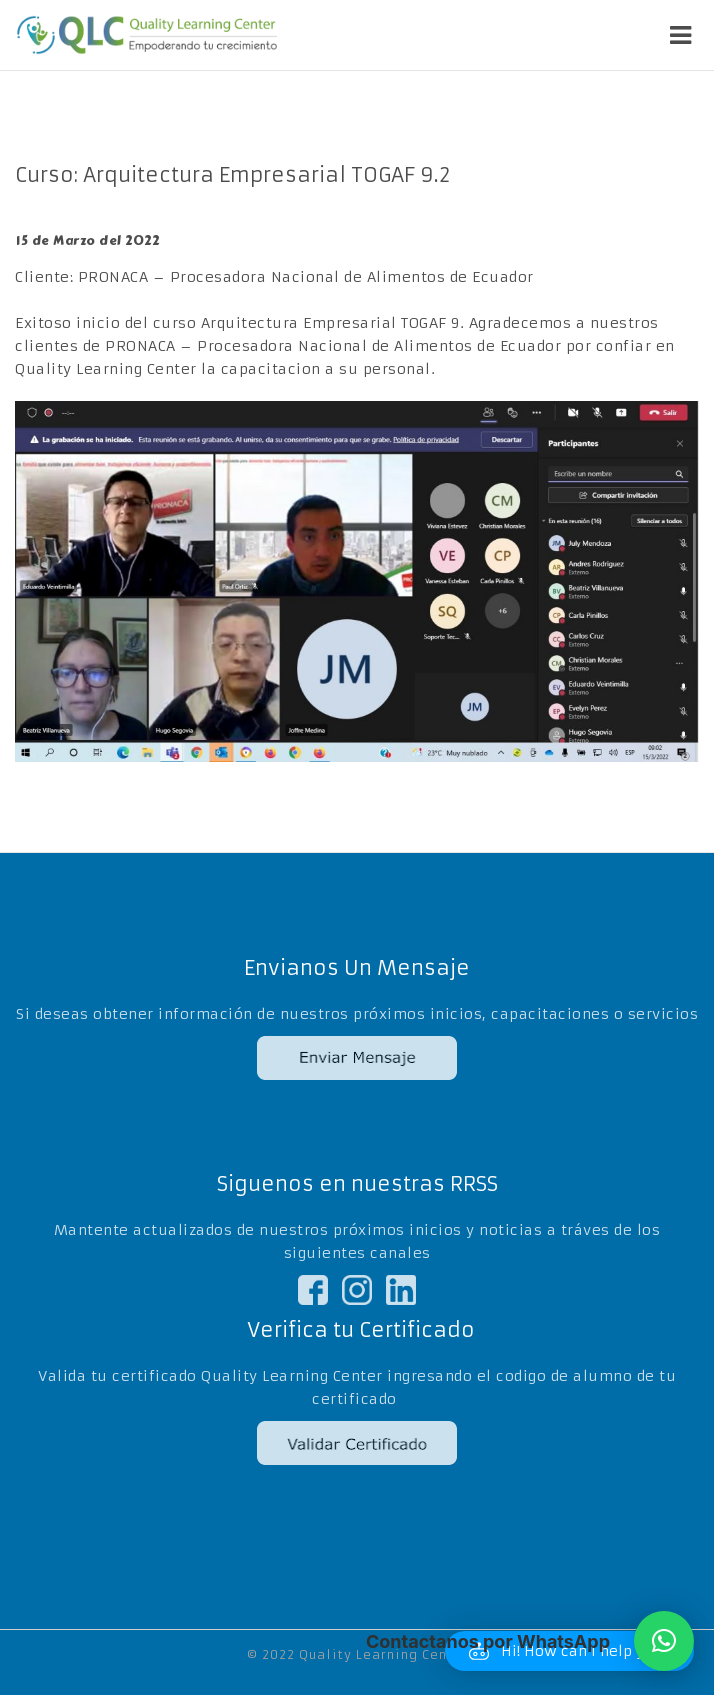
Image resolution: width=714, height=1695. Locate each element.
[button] (664, 1641)
